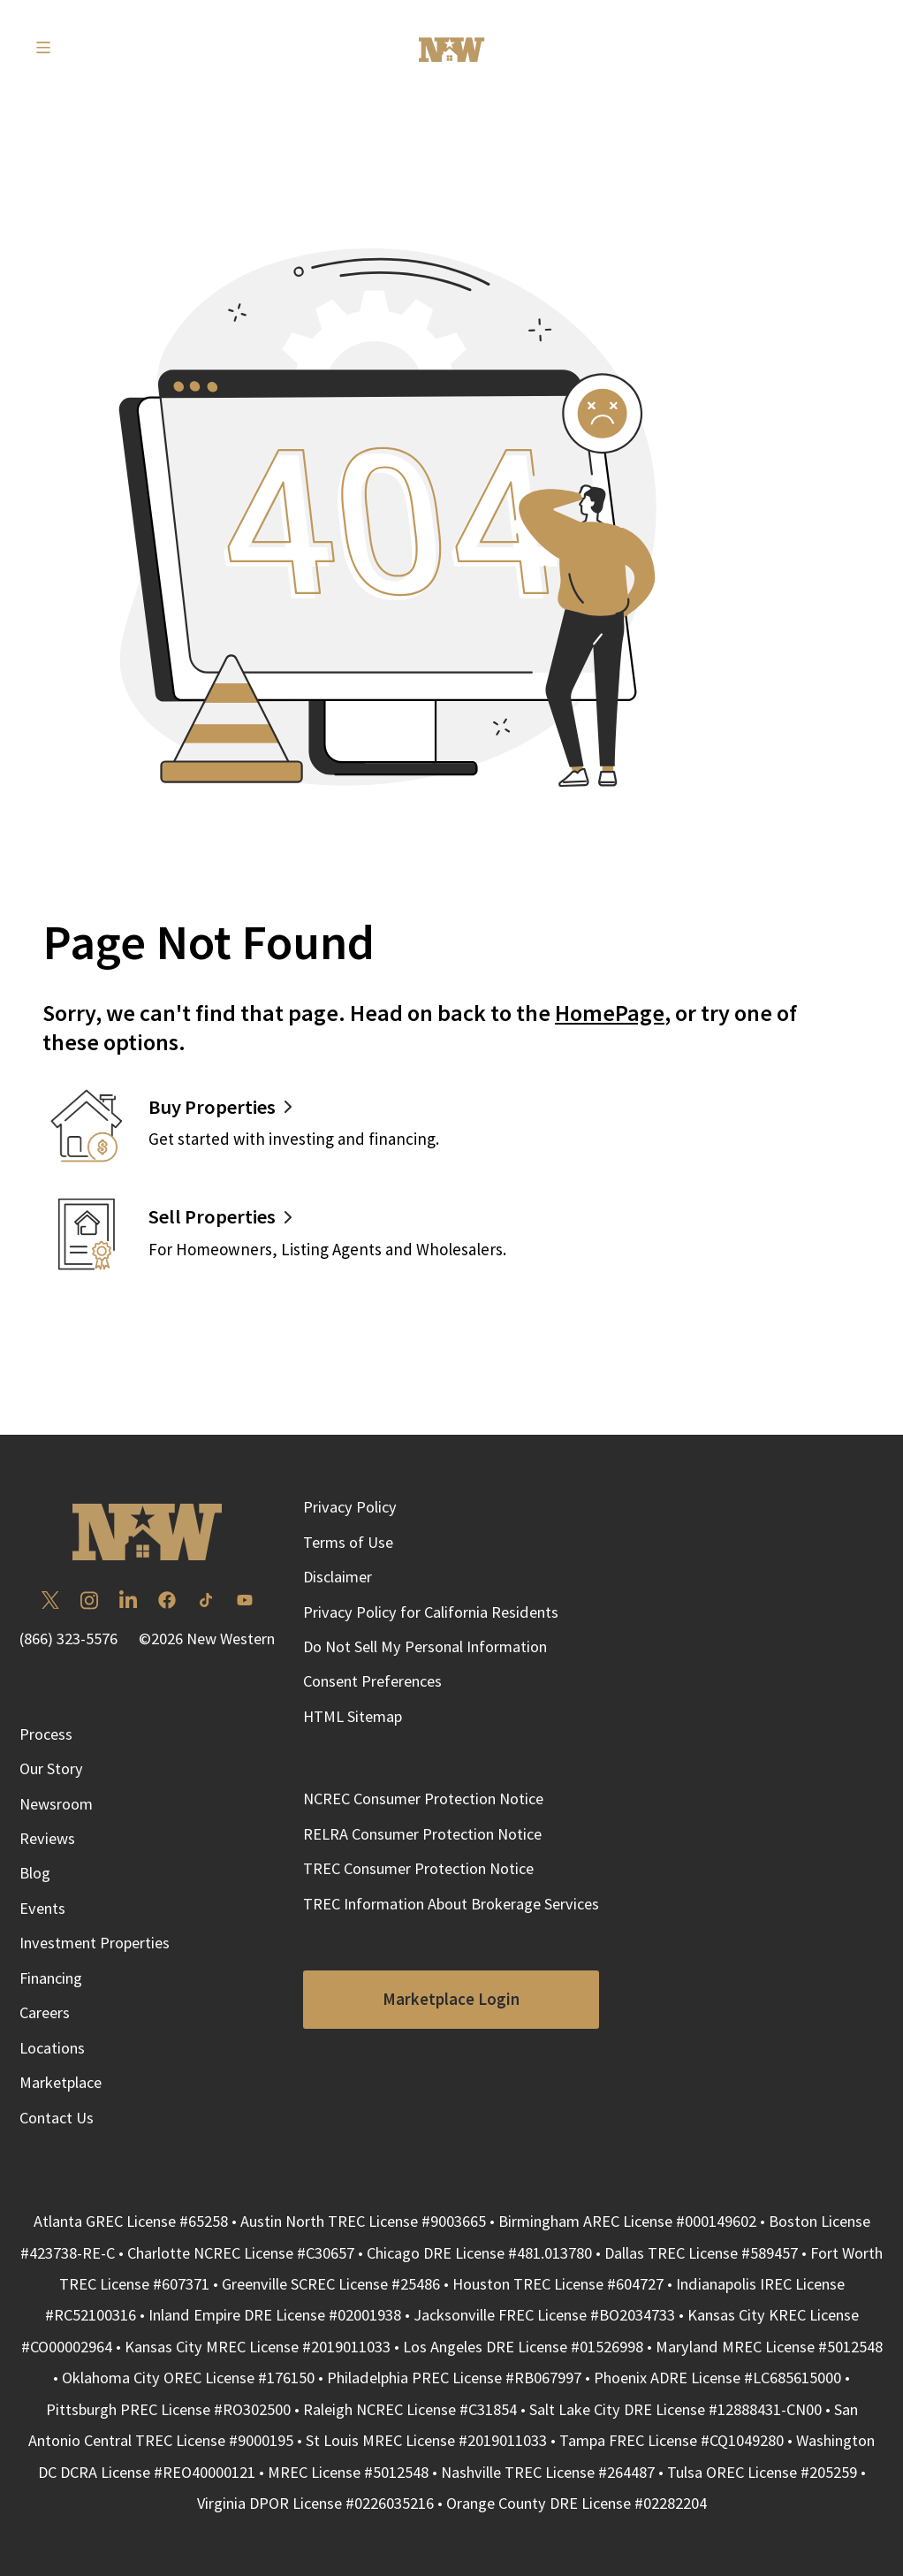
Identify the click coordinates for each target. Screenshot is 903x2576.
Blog (34, 1873)
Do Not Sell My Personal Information (425, 1646)
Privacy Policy (350, 1507)
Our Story (51, 1768)
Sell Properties (212, 1216)
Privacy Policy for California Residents (430, 1612)
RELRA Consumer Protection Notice (422, 1834)
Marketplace (60, 2082)
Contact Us (56, 2117)
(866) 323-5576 (68, 1638)
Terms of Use (348, 1542)
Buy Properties (212, 1106)
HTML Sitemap (352, 1716)
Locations (52, 2048)
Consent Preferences (372, 1681)
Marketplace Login (451, 1998)
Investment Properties (94, 1942)
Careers (44, 2012)
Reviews (47, 1838)
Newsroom (56, 1804)
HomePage (609, 1012)
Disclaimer (337, 1576)
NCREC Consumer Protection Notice (423, 1798)
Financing (50, 1978)
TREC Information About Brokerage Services (451, 1904)
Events (42, 1908)
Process (45, 1734)
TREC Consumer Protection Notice (418, 1868)
